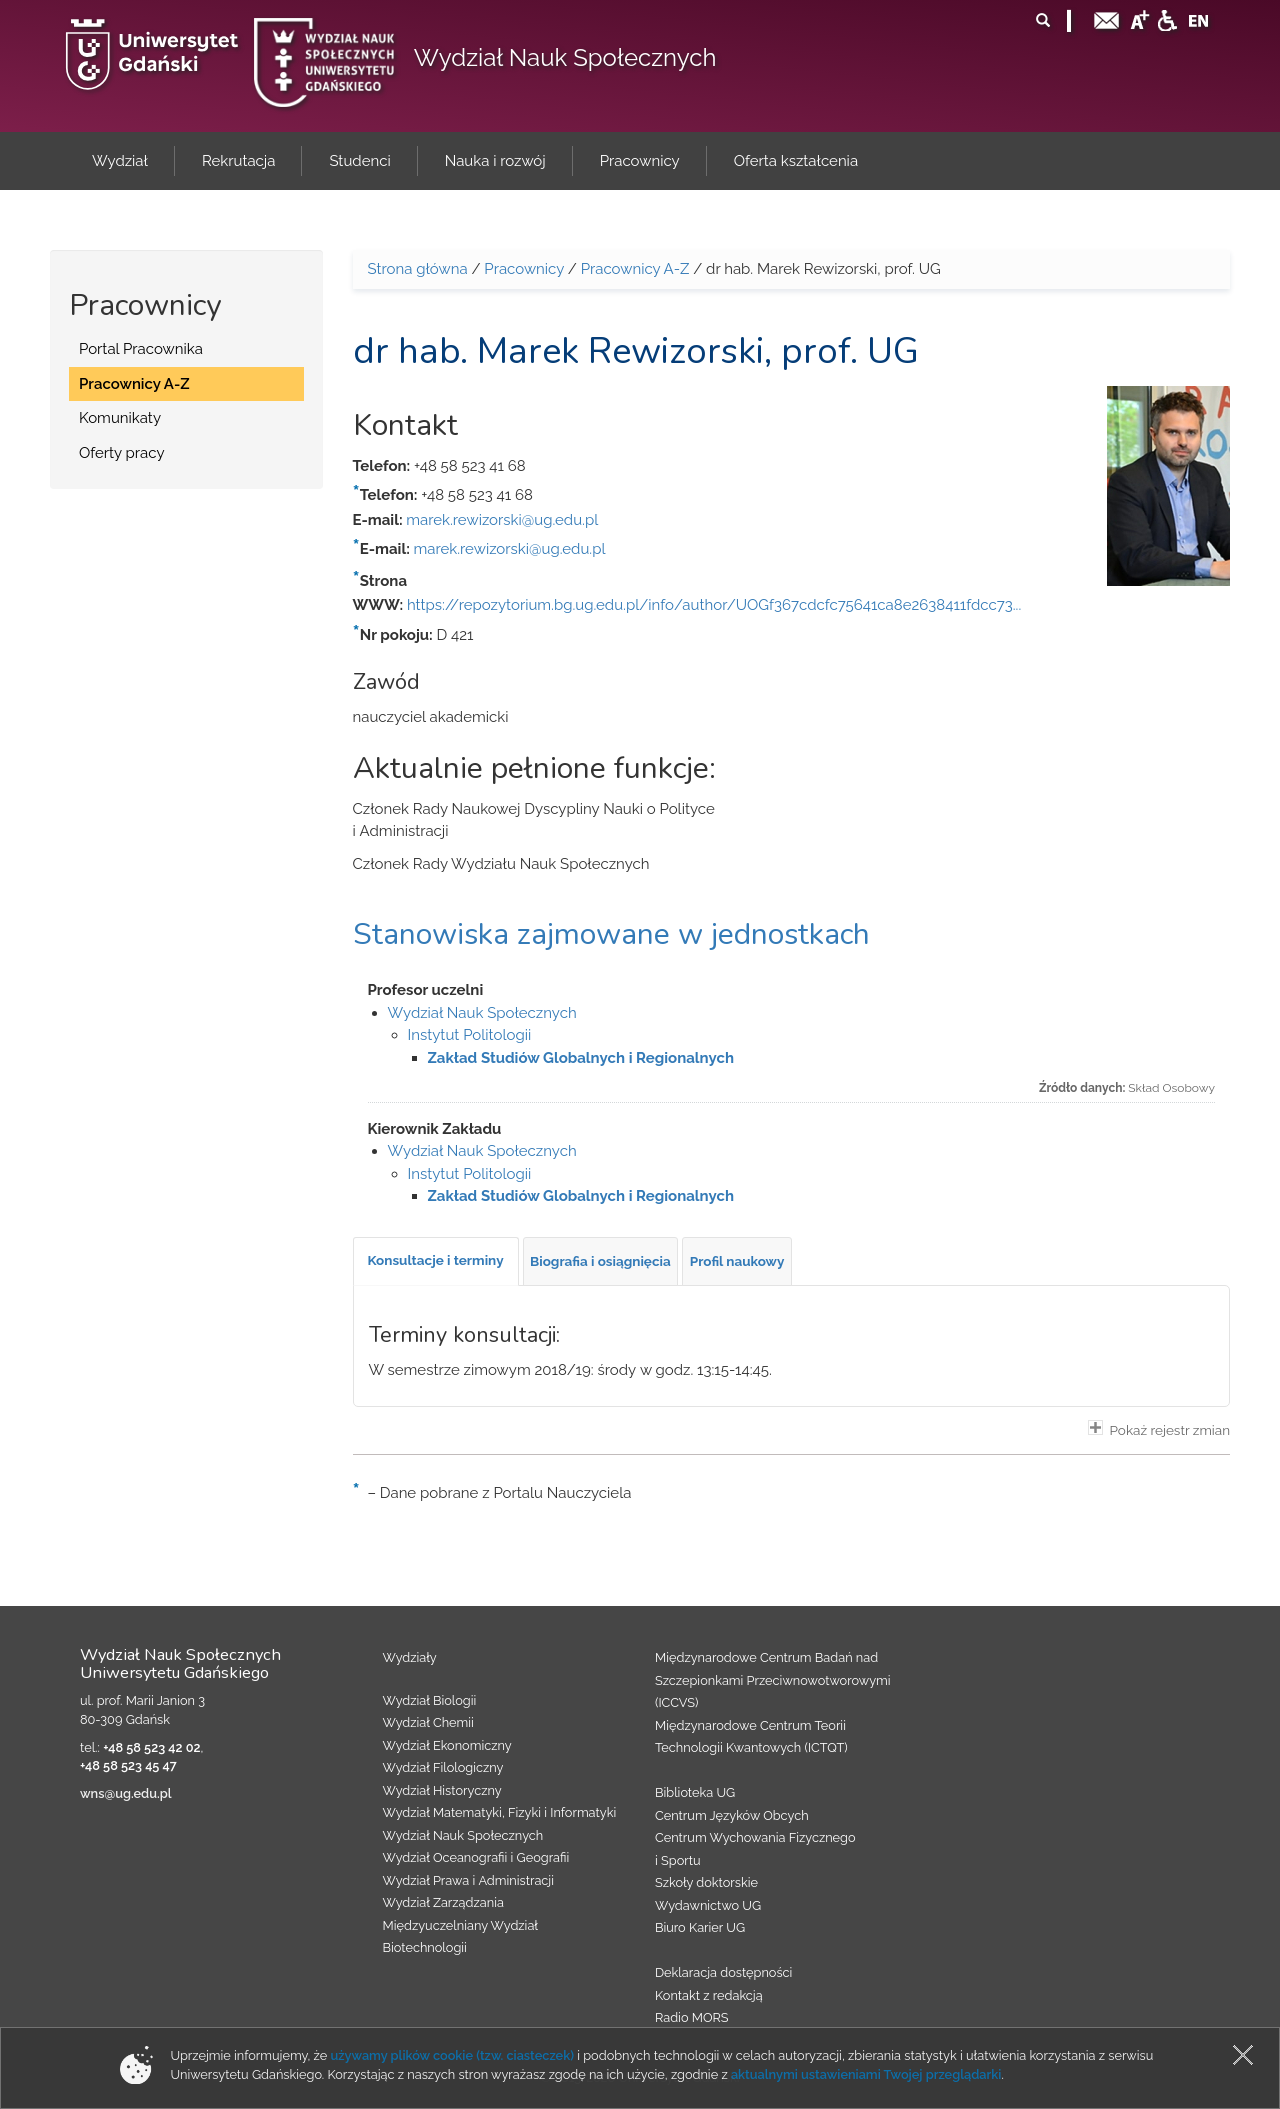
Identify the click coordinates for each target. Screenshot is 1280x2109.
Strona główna (418, 269)
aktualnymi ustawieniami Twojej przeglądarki (866, 2074)
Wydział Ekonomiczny (447, 1745)
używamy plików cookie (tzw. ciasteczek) (452, 2055)
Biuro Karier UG (700, 1927)
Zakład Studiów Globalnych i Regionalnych (581, 1058)
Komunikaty (120, 418)
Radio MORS (692, 2017)
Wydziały (410, 1657)
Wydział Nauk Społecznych (565, 57)
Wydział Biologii (430, 1700)
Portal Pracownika (141, 349)
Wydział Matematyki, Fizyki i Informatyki (500, 1812)
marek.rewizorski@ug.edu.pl (502, 520)
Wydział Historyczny (442, 1790)
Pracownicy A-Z (134, 384)
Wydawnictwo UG (708, 1905)
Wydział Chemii (428, 1722)
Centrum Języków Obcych (732, 1815)
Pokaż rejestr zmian (1159, 1429)
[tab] (436, 1261)
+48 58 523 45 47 (128, 1765)
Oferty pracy (122, 453)
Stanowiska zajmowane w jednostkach (611, 934)
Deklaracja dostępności (723, 1972)
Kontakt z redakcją (709, 1995)
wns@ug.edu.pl (126, 1793)
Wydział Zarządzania (443, 1902)
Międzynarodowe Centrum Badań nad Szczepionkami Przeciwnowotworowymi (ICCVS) (773, 1680)
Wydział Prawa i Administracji (469, 1880)
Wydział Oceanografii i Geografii (476, 1857)
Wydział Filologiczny (443, 1767)
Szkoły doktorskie (706, 1882)
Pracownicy (524, 269)
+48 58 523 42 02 (151, 1747)
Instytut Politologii (470, 1035)
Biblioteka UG (695, 1792)
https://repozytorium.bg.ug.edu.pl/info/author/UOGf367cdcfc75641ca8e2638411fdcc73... (714, 605)
